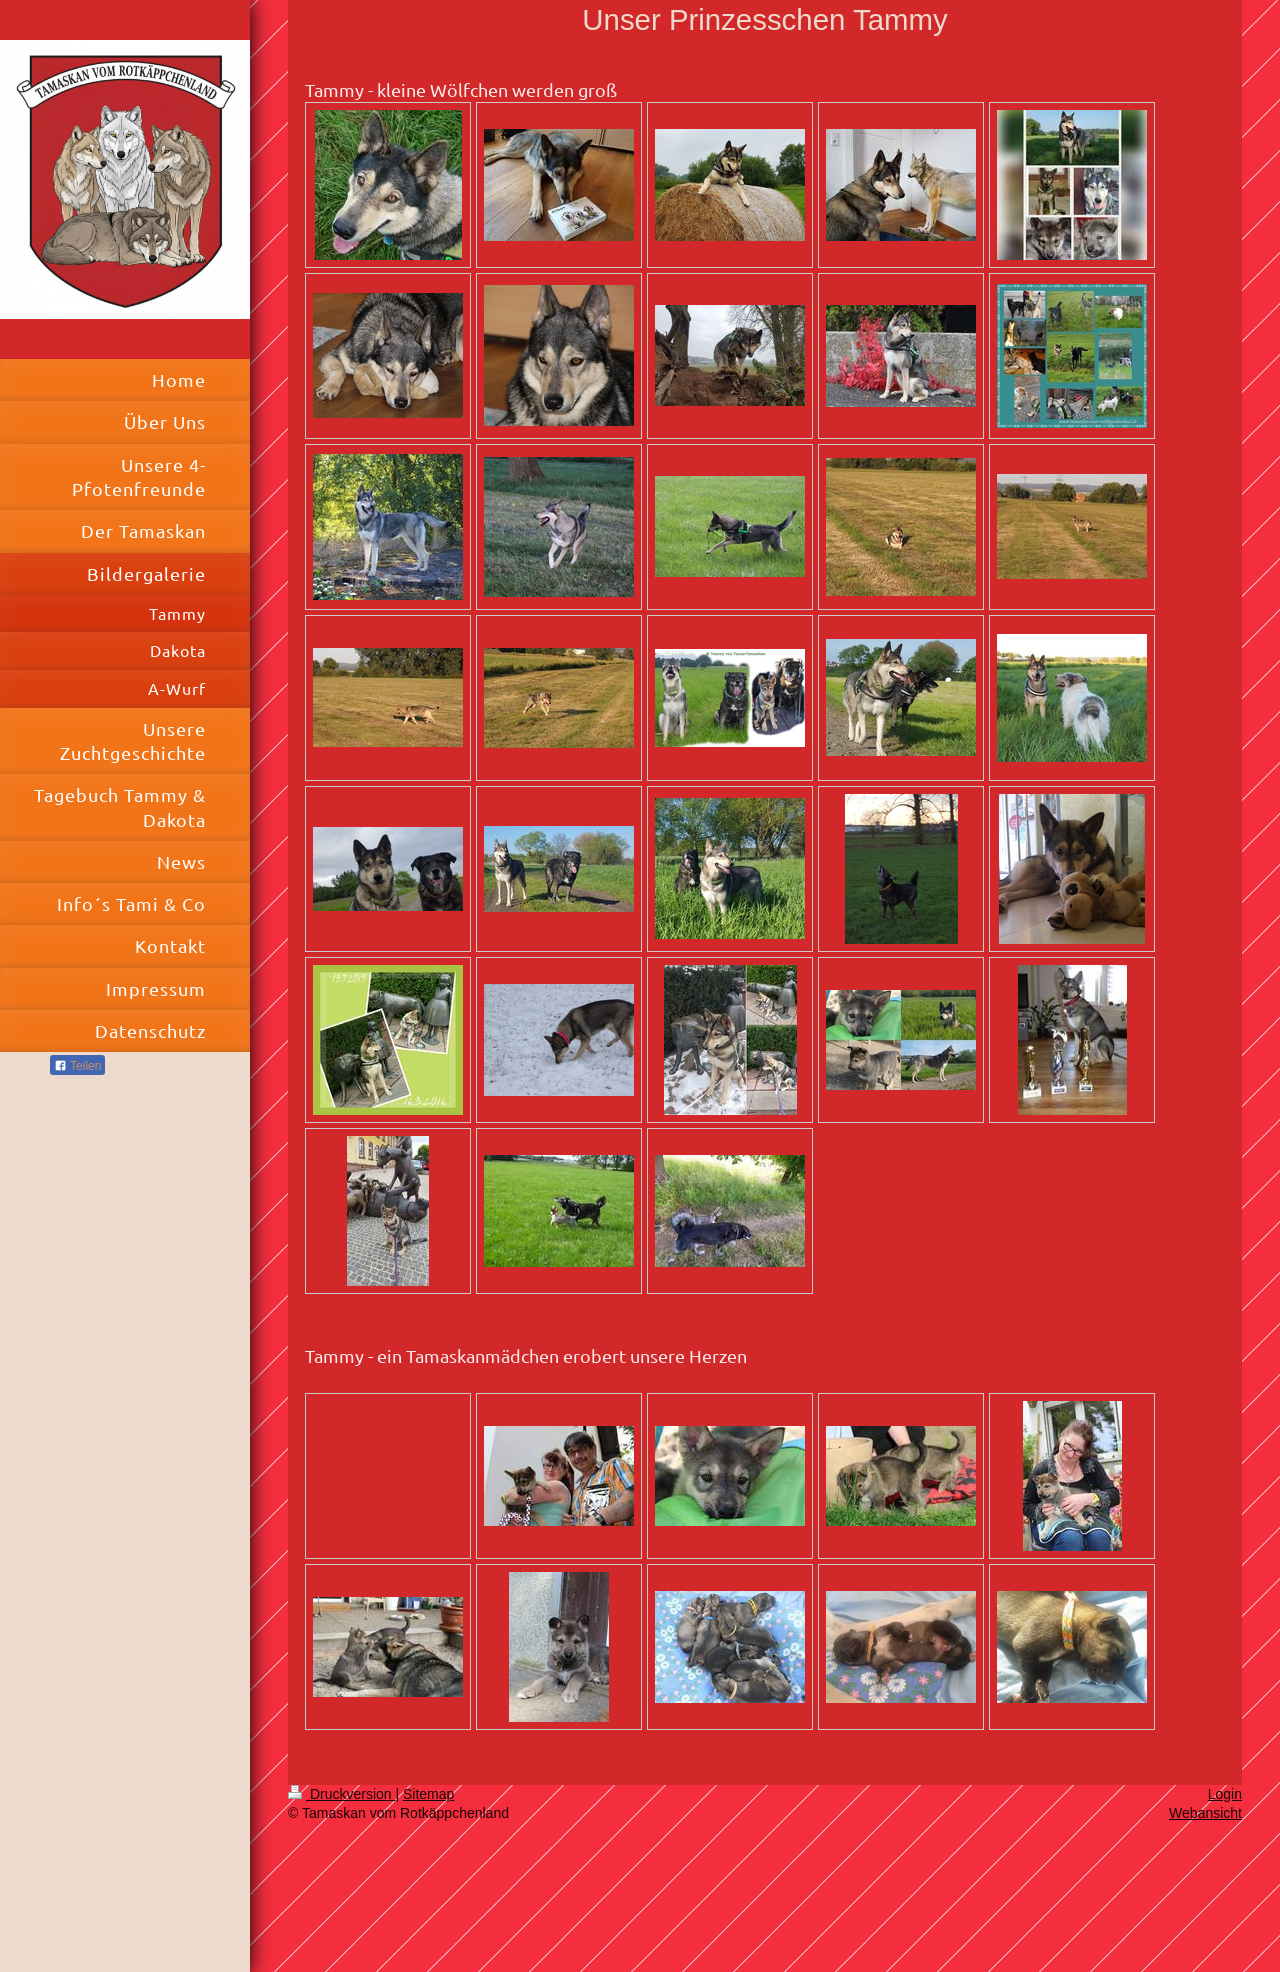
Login (1225, 1794)
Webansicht (1205, 1813)
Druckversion (341, 1794)
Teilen (77, 1066)
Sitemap (428, 1794)
